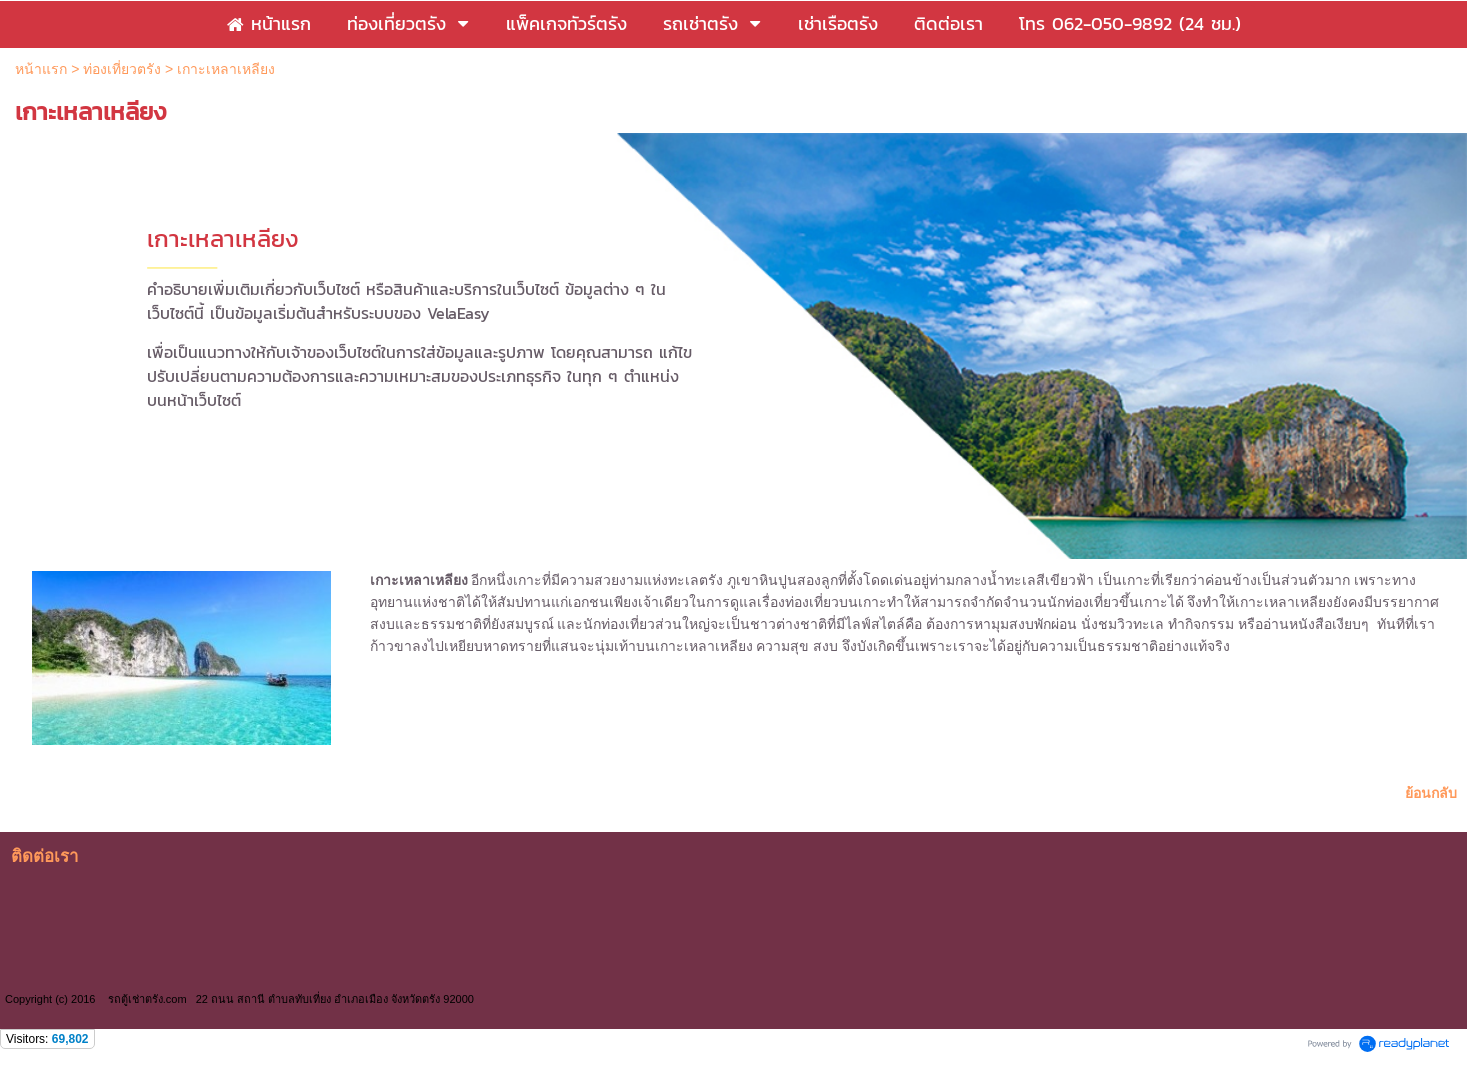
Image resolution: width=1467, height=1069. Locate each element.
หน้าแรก (41, 69)
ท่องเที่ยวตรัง (122, 69)
